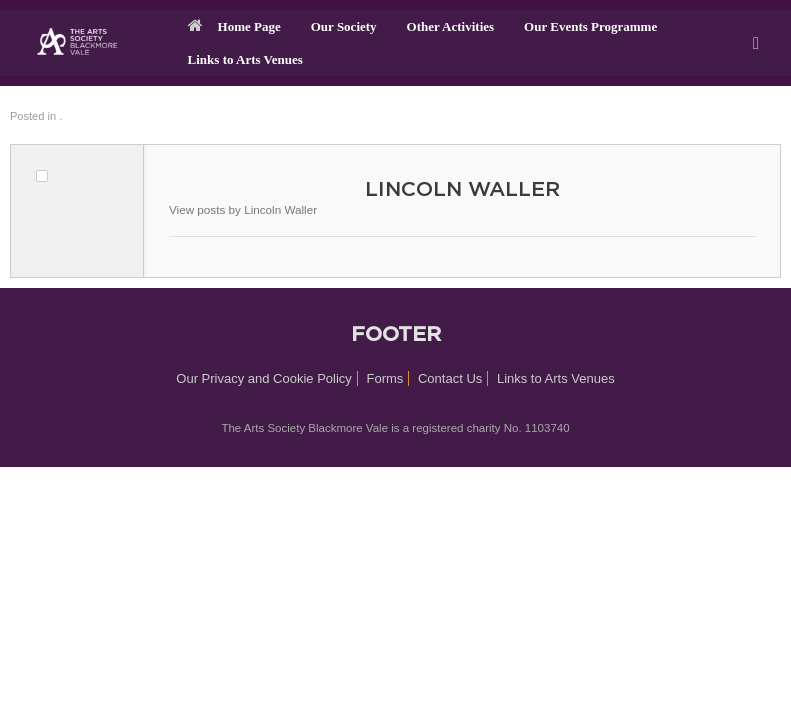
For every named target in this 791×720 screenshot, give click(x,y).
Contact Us (450, 378)
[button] (761, 43)
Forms (385, 378)
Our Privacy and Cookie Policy (264, 378)
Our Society (344, 26)
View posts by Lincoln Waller (243, 209)
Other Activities (451, 26)
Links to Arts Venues (245, 59)
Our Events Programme (590, 26)
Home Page (234, 26)
